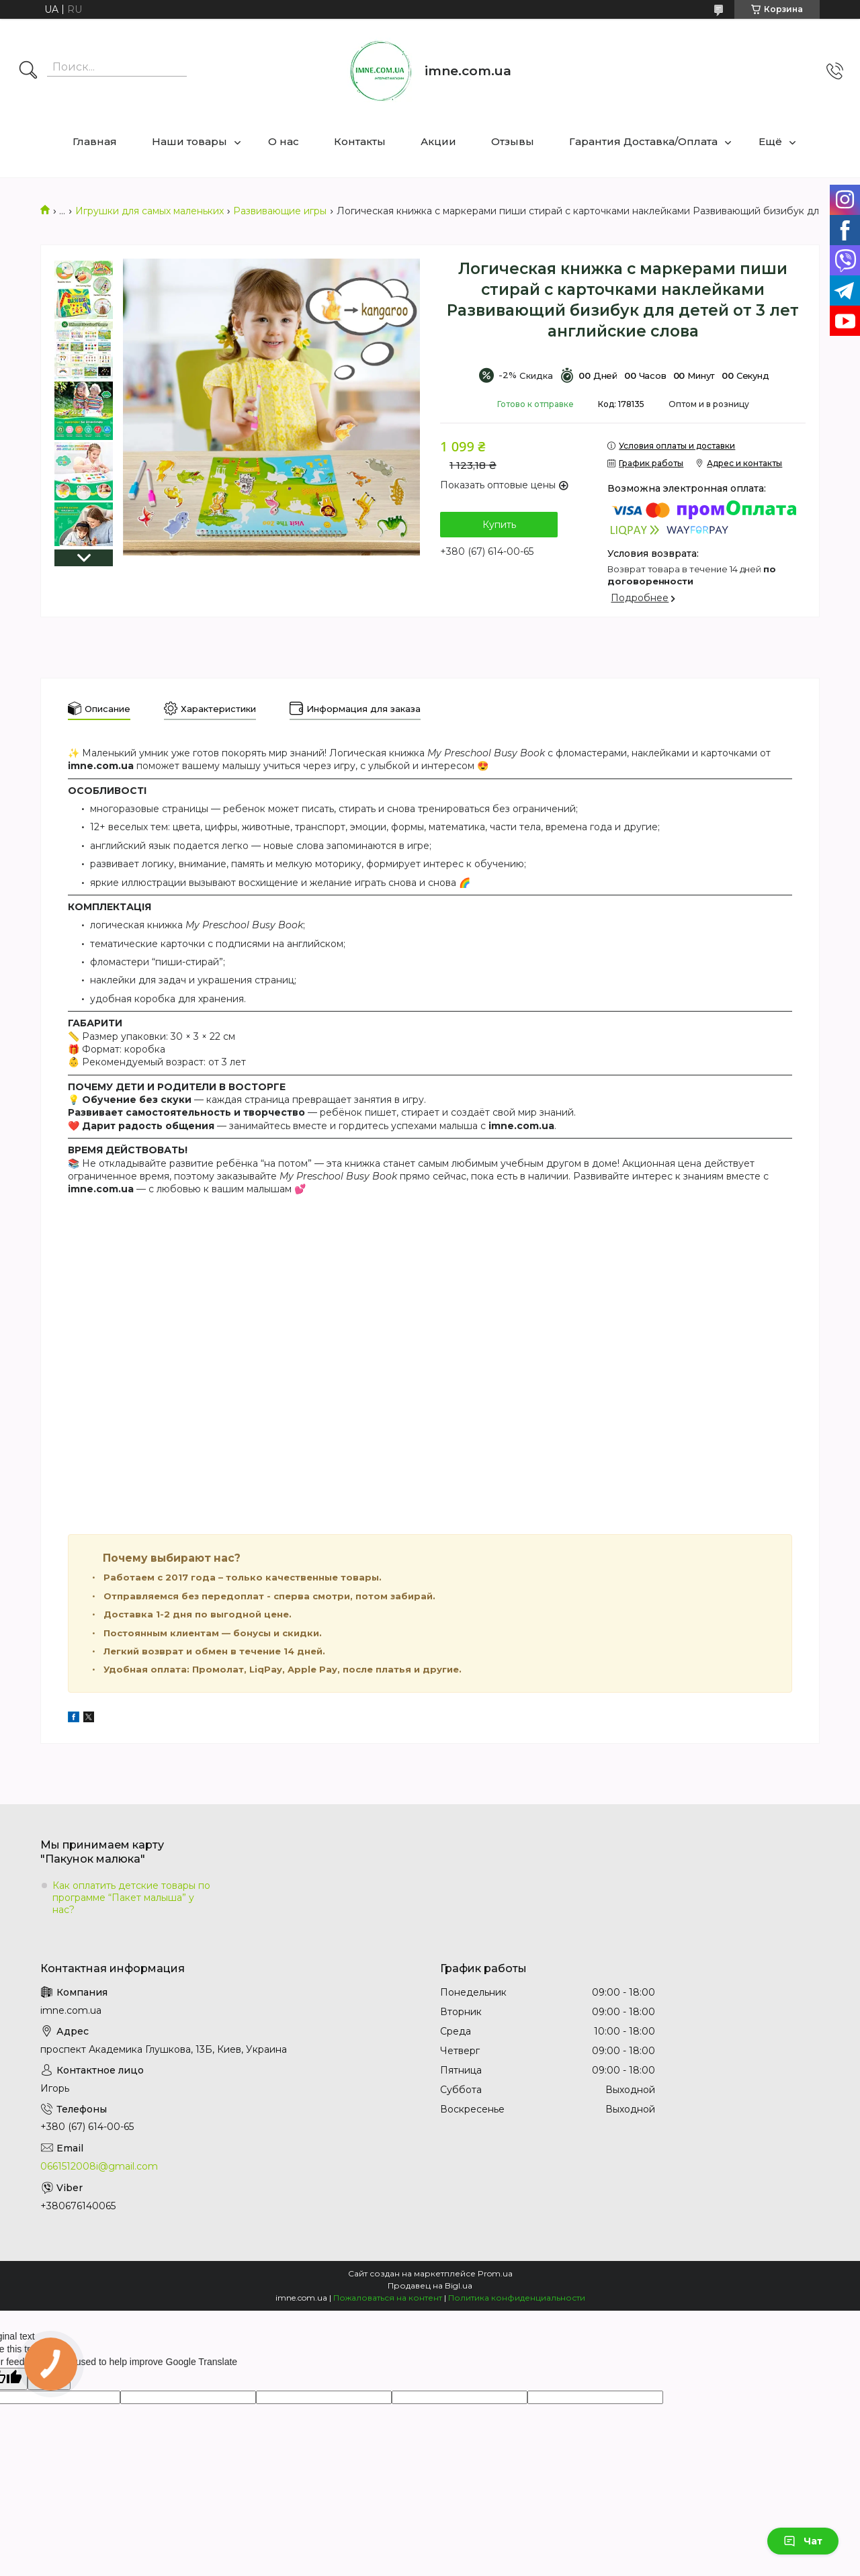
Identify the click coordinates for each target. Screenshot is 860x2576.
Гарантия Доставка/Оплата (643, 141)
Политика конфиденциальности (516, 2298)
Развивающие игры (280, 211)
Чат (802, 2541)
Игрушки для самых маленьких (149, 211)
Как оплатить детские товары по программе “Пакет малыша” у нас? (131, 1897)
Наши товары (189, 141)
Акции (438, 141)
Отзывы (512, 141)
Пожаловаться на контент (387, 2298)
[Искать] (28, 71)
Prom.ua (495, 2273)
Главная (95, 141)
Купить (499, 525)
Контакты (360, 141)
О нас (283, 141)
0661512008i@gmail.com (99, 2166)
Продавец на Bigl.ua (430, 2285)
